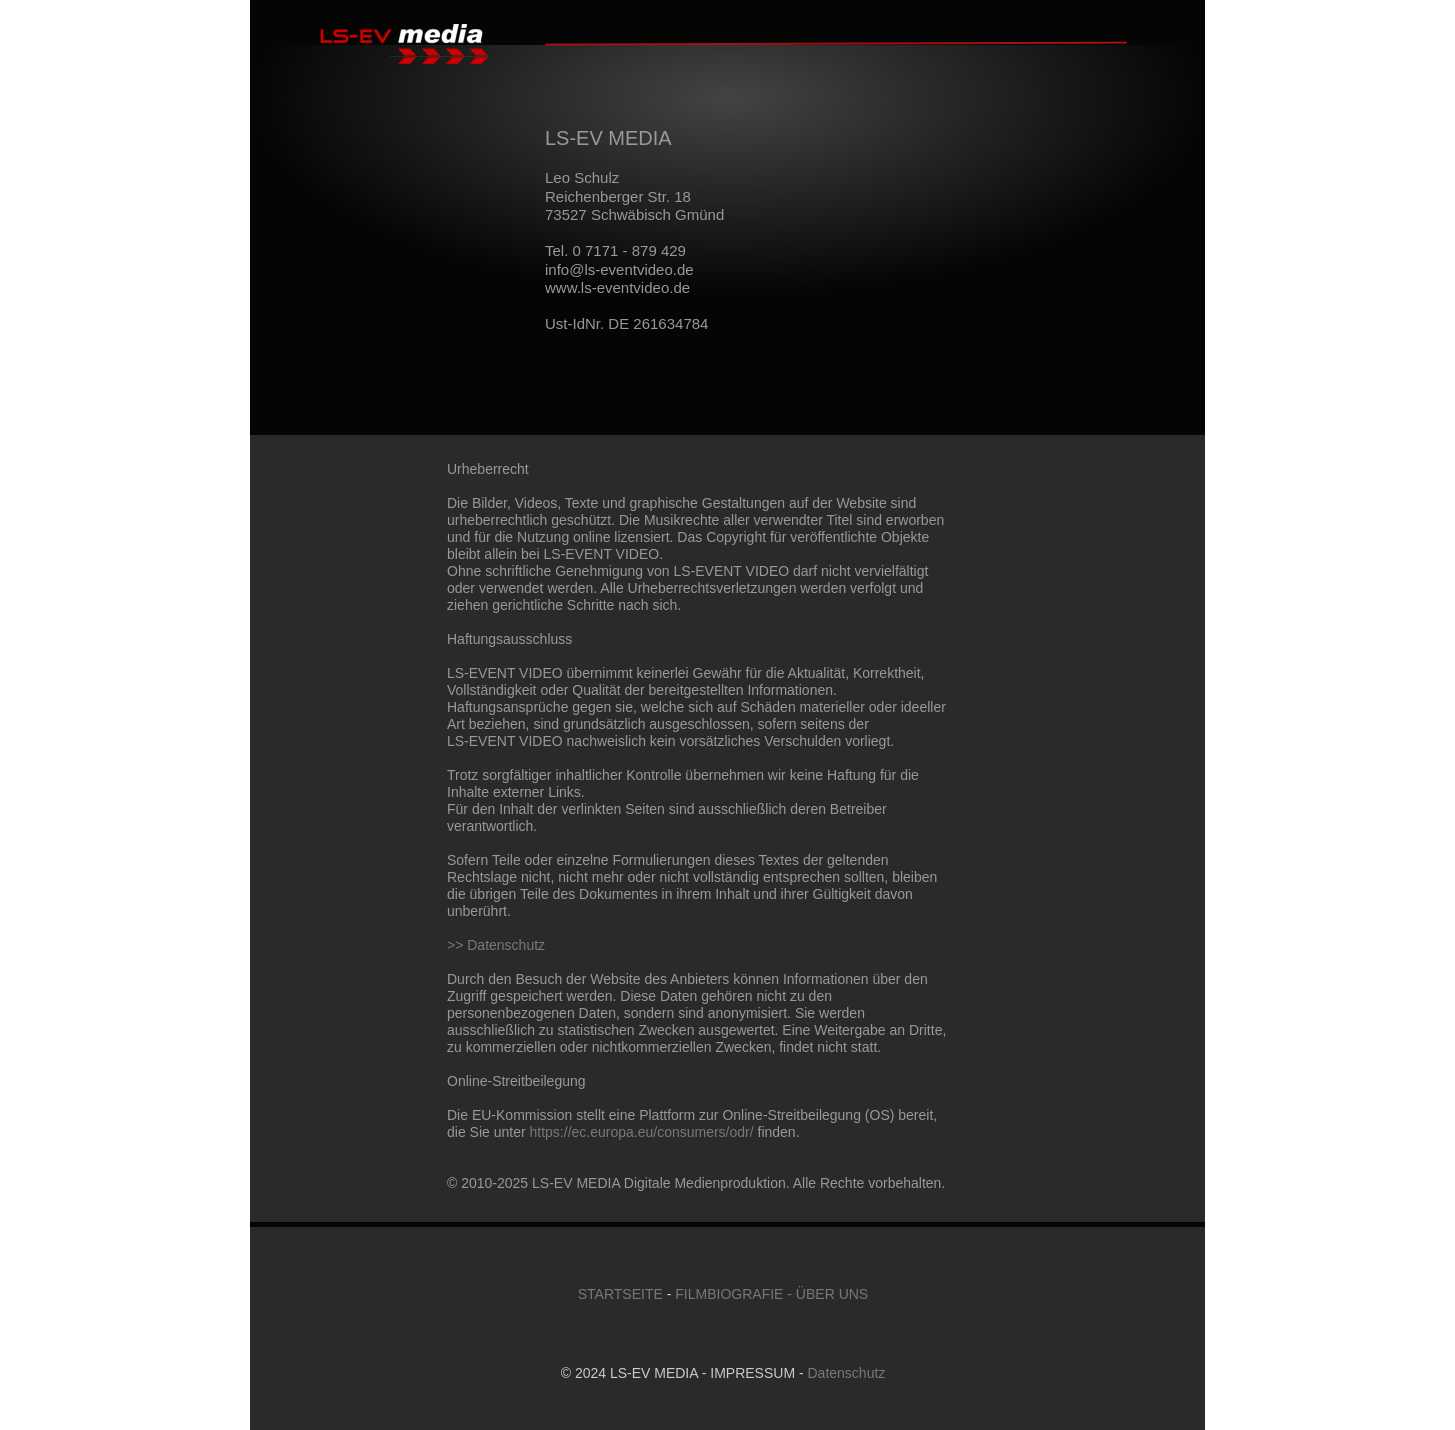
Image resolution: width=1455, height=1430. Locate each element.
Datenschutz (847, 1373)
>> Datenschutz (496, 945)
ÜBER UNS (832, 1294)
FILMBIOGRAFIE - (733, 1294)
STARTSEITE (620, 1294)
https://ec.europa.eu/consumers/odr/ (642, 1132)
